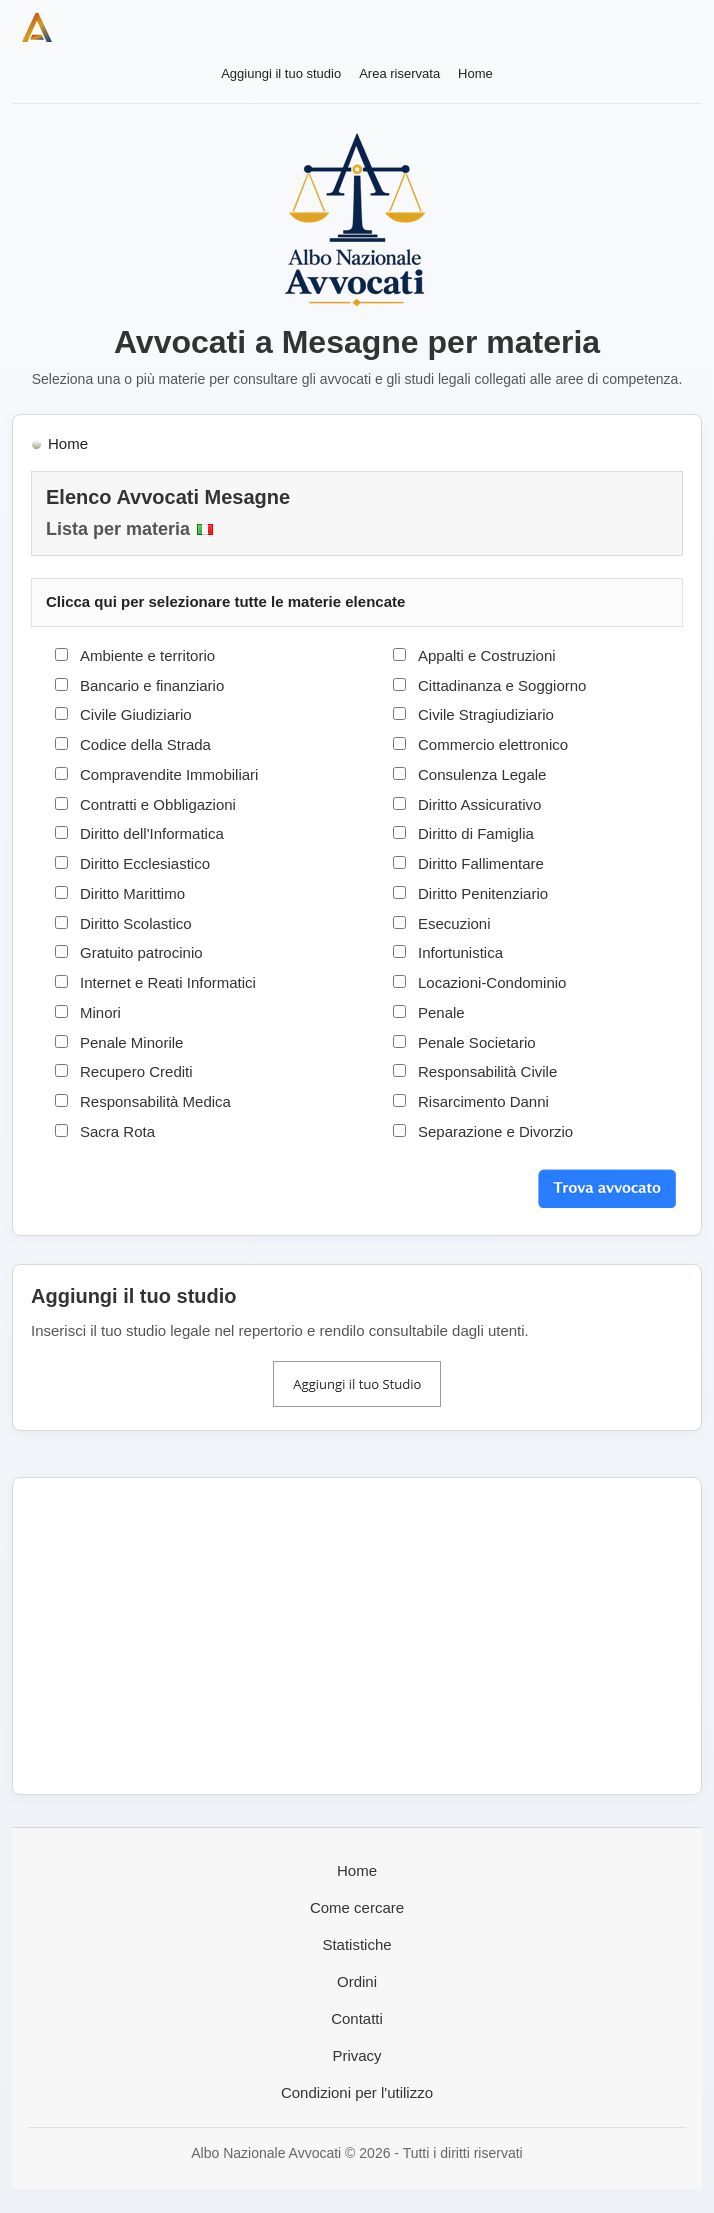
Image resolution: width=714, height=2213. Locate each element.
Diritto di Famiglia (476, 833)
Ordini (357, 1981)
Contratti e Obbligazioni (158, 804)
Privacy (356, 2055)
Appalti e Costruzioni (487, 655)
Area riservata (399, 73)
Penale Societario (477, 1042)
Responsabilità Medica (155, 1101)
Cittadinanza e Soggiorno (502, 685)
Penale (441, 1012)
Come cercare (357, 1907)
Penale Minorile (131, 1042)
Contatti (357, 2018)
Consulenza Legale (482, 774)
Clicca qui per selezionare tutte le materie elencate (225, 601)
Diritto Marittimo (132, 893)
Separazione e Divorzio (495, 1131)
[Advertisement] (357, 1636)
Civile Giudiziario (136, 714)
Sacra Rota (117, 1131)
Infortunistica (460, 952)
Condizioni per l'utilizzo (357, 2092)
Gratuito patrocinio (141, 952)
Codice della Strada (145, 744)
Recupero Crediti (136, 1071)
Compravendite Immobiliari (169, 774)
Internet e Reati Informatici (168, 982)
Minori (100, 1012)
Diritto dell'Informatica (152, 833)
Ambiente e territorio (147, 655)
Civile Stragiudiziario (486, 714)
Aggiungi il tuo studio (281, 73)
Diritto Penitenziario (483, 893)
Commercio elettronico (493, 744)
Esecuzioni (454, 923)
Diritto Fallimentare (481, 863)
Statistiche (356, 1944)
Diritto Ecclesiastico (145, 863)
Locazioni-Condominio (492, 982)
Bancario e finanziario (152, 685)
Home (475, 73)
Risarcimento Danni (483, 1101)
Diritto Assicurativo (479, 804)
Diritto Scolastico (136, 923)
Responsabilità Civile (487, 1071)
